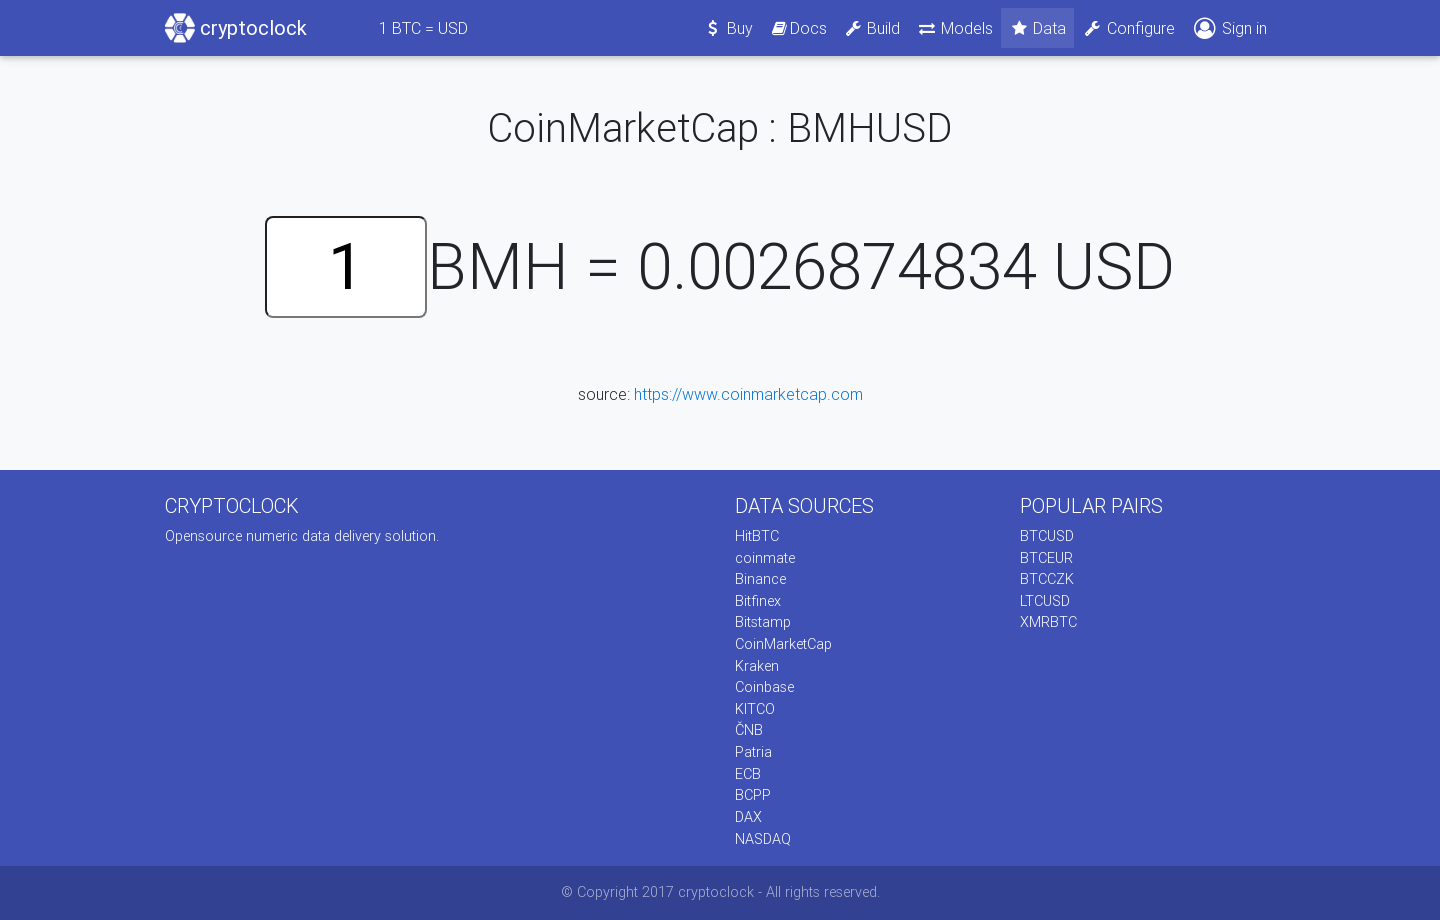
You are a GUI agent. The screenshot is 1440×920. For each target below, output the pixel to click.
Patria (753, 752)
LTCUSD (1045, 601)
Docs (798, 28)
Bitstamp (763, 622)
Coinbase (764, 687)
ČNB (749, 730)
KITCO (755, 709)
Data (1038, 28)
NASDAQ (763, 839)
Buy (728, 28)
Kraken (757, 666)
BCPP (753, 795)
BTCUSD (1047, 536)
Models (954, 28)
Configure (1128, 28)
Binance (760, 579)
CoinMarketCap (783, 644)
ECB (748, 774)
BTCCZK (1047, 579)
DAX (748, 817)
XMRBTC (1048, 622)
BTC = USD (423, 28)
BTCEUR (1046, 558)
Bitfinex (758, 601)
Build (872, 28)
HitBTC (757, 536)
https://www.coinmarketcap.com (748, 394)
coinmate (765, 558)
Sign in (1229, 28)
